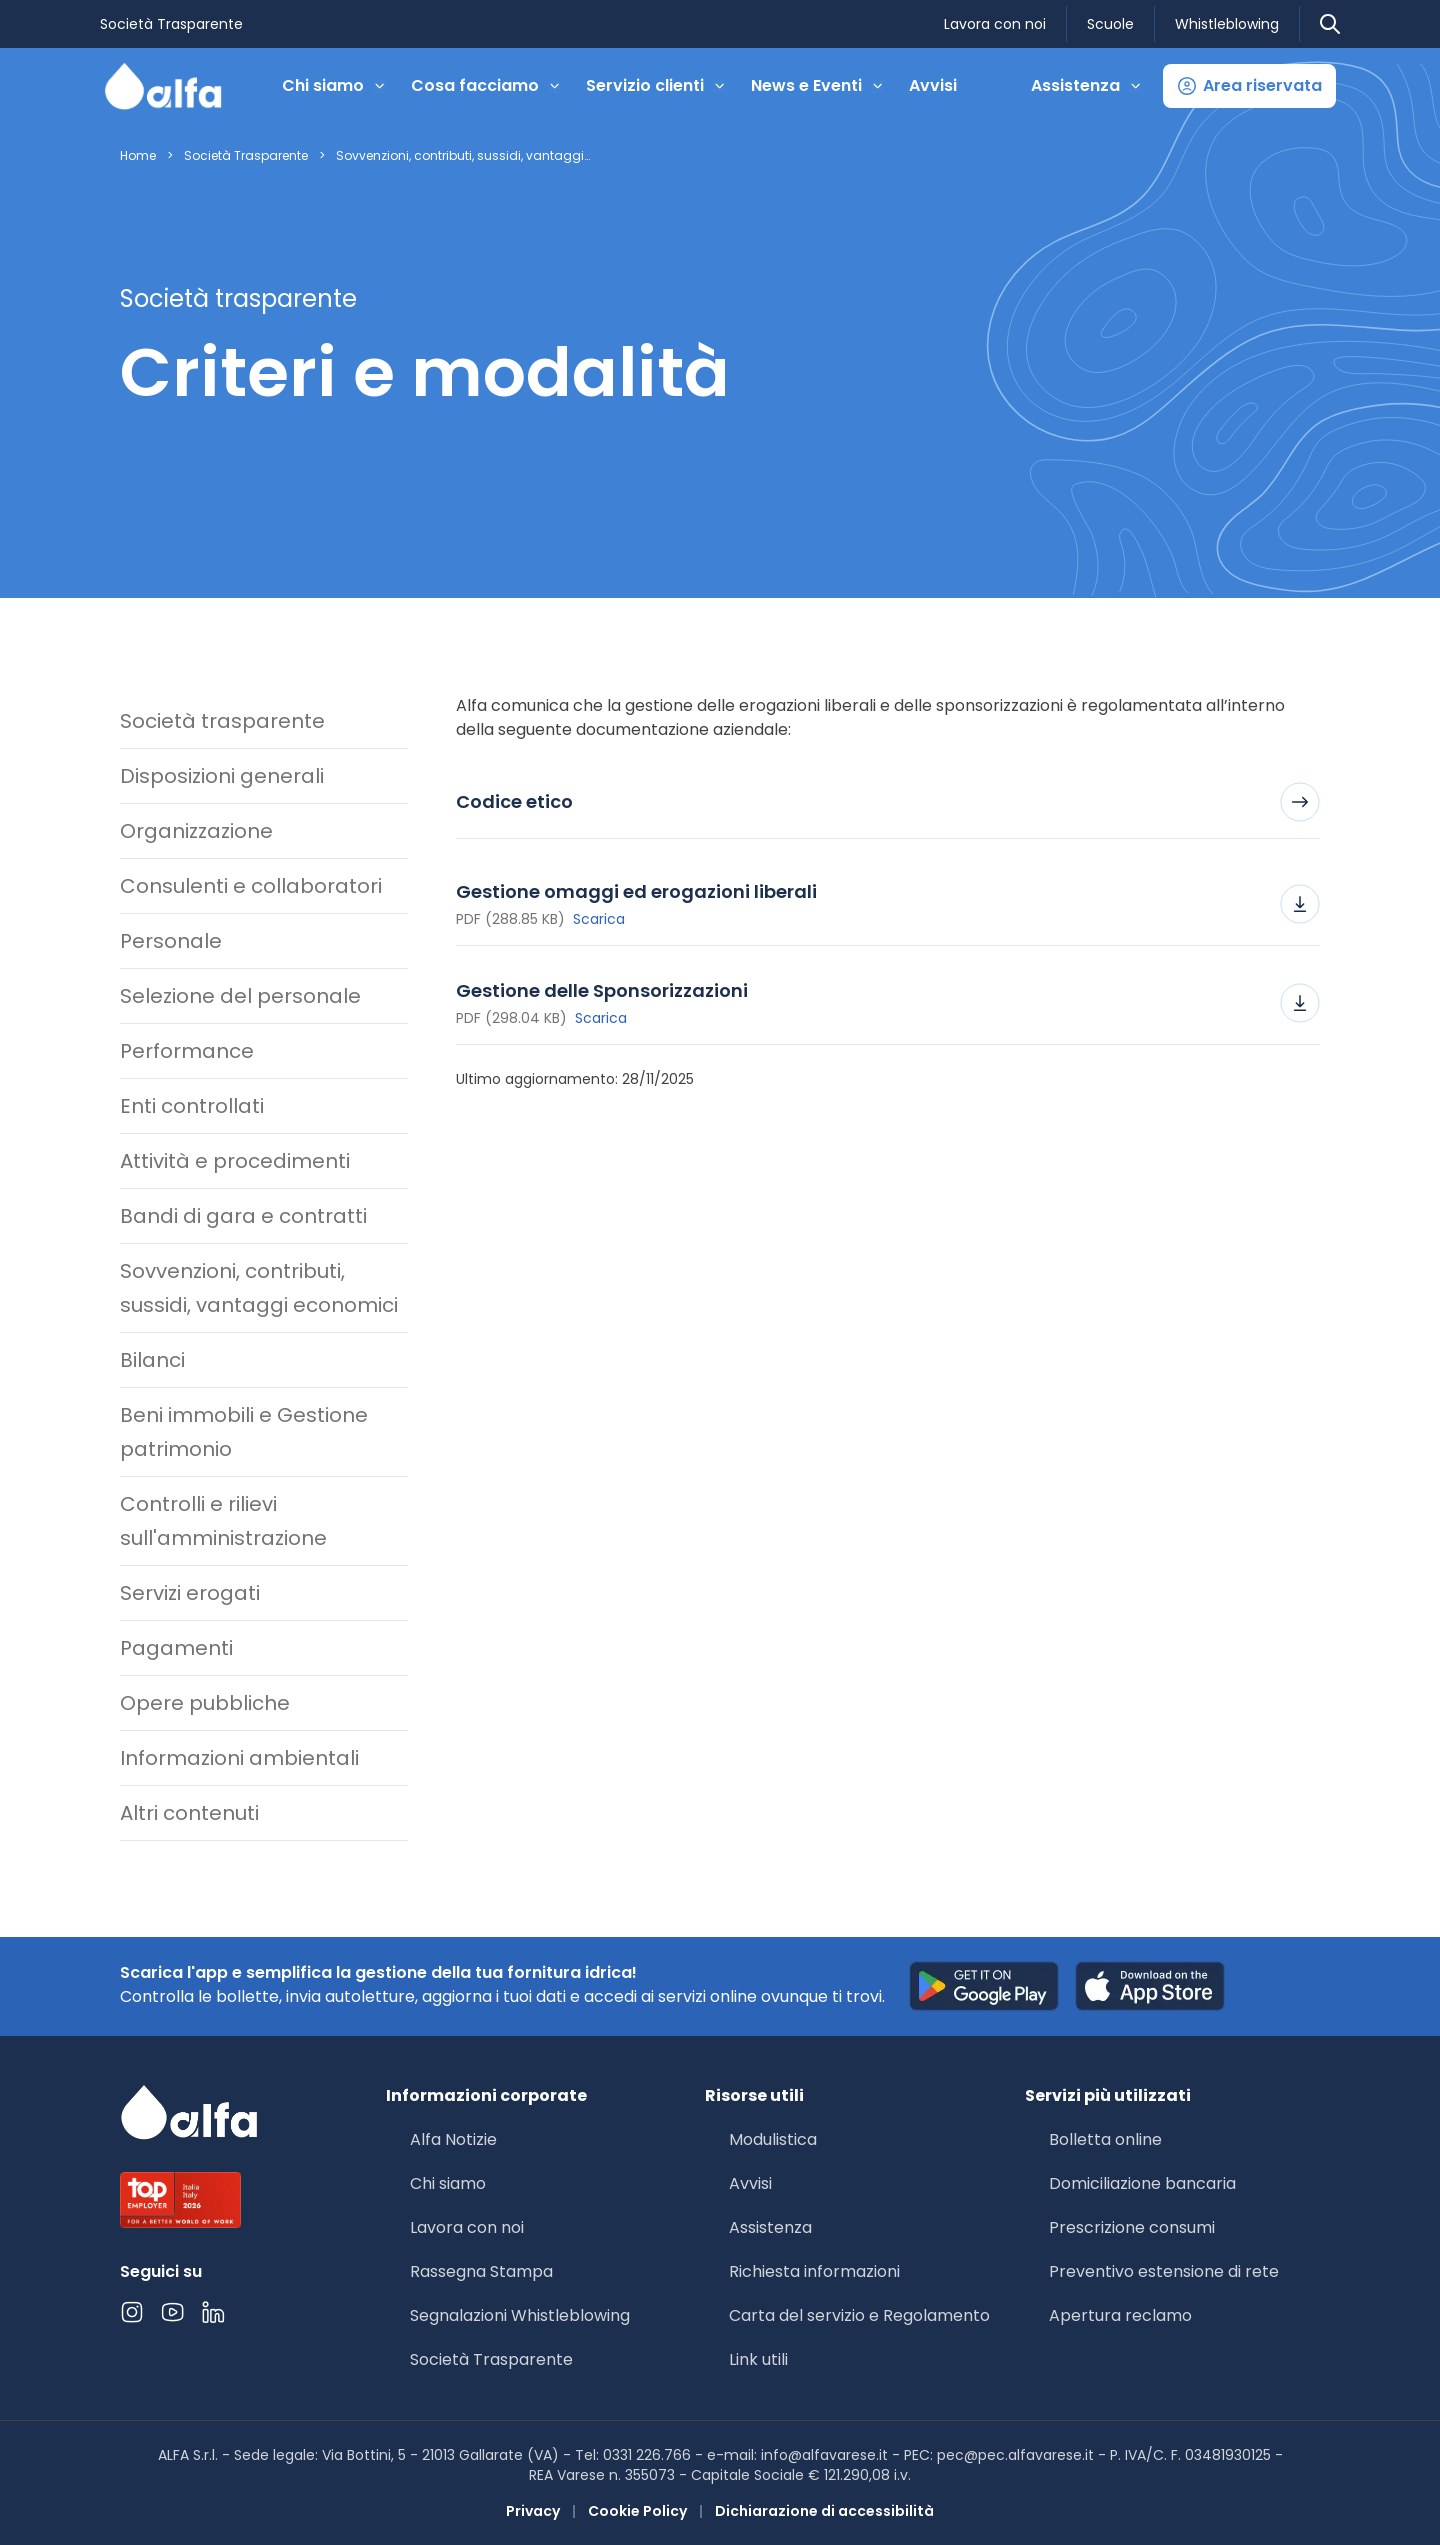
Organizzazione (196, 831)
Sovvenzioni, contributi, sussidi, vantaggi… (463, 156)
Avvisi (933, 85)
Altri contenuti (189, 1813)
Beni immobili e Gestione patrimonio (244, 1432)
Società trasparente (222, 721)
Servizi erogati (190, 1593)
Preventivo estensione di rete (1164, 2271)
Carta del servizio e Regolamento (859, 2315)
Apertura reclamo (1120, 2315)
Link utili (758, 2359)
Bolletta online (1105, 2139)
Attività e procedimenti (235, 1161)
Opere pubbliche (205, 1703)
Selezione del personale (240, 996)
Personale (171, 941)
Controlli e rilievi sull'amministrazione (223, 1521)
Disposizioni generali (222, 776)
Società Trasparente (171, 24)
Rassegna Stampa (481, 2271)
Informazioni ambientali (239, 1758)
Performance (187, 1051)
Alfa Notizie (453, 2139)
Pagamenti (176, 1648)
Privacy (533, 2511)
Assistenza (770, 2227)
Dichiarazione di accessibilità (824, 2511)
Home (138, 156)
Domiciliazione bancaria (1142, 2183)
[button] (1249, 86)
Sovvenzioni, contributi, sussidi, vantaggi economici (259, 1288)
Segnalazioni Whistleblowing (520, 2315)
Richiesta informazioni (814, 2271)
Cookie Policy (637, 2511)
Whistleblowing (1227, 24)
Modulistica (773, 2139)
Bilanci (152, 1360)
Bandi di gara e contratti (243, 1216)
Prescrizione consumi (1132, 2227)
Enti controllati (192, 1106)
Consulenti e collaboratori (251, 886)
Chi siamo (448, 2183)
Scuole (1110, 24)
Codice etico (888, 802)
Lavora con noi (995, 24)
